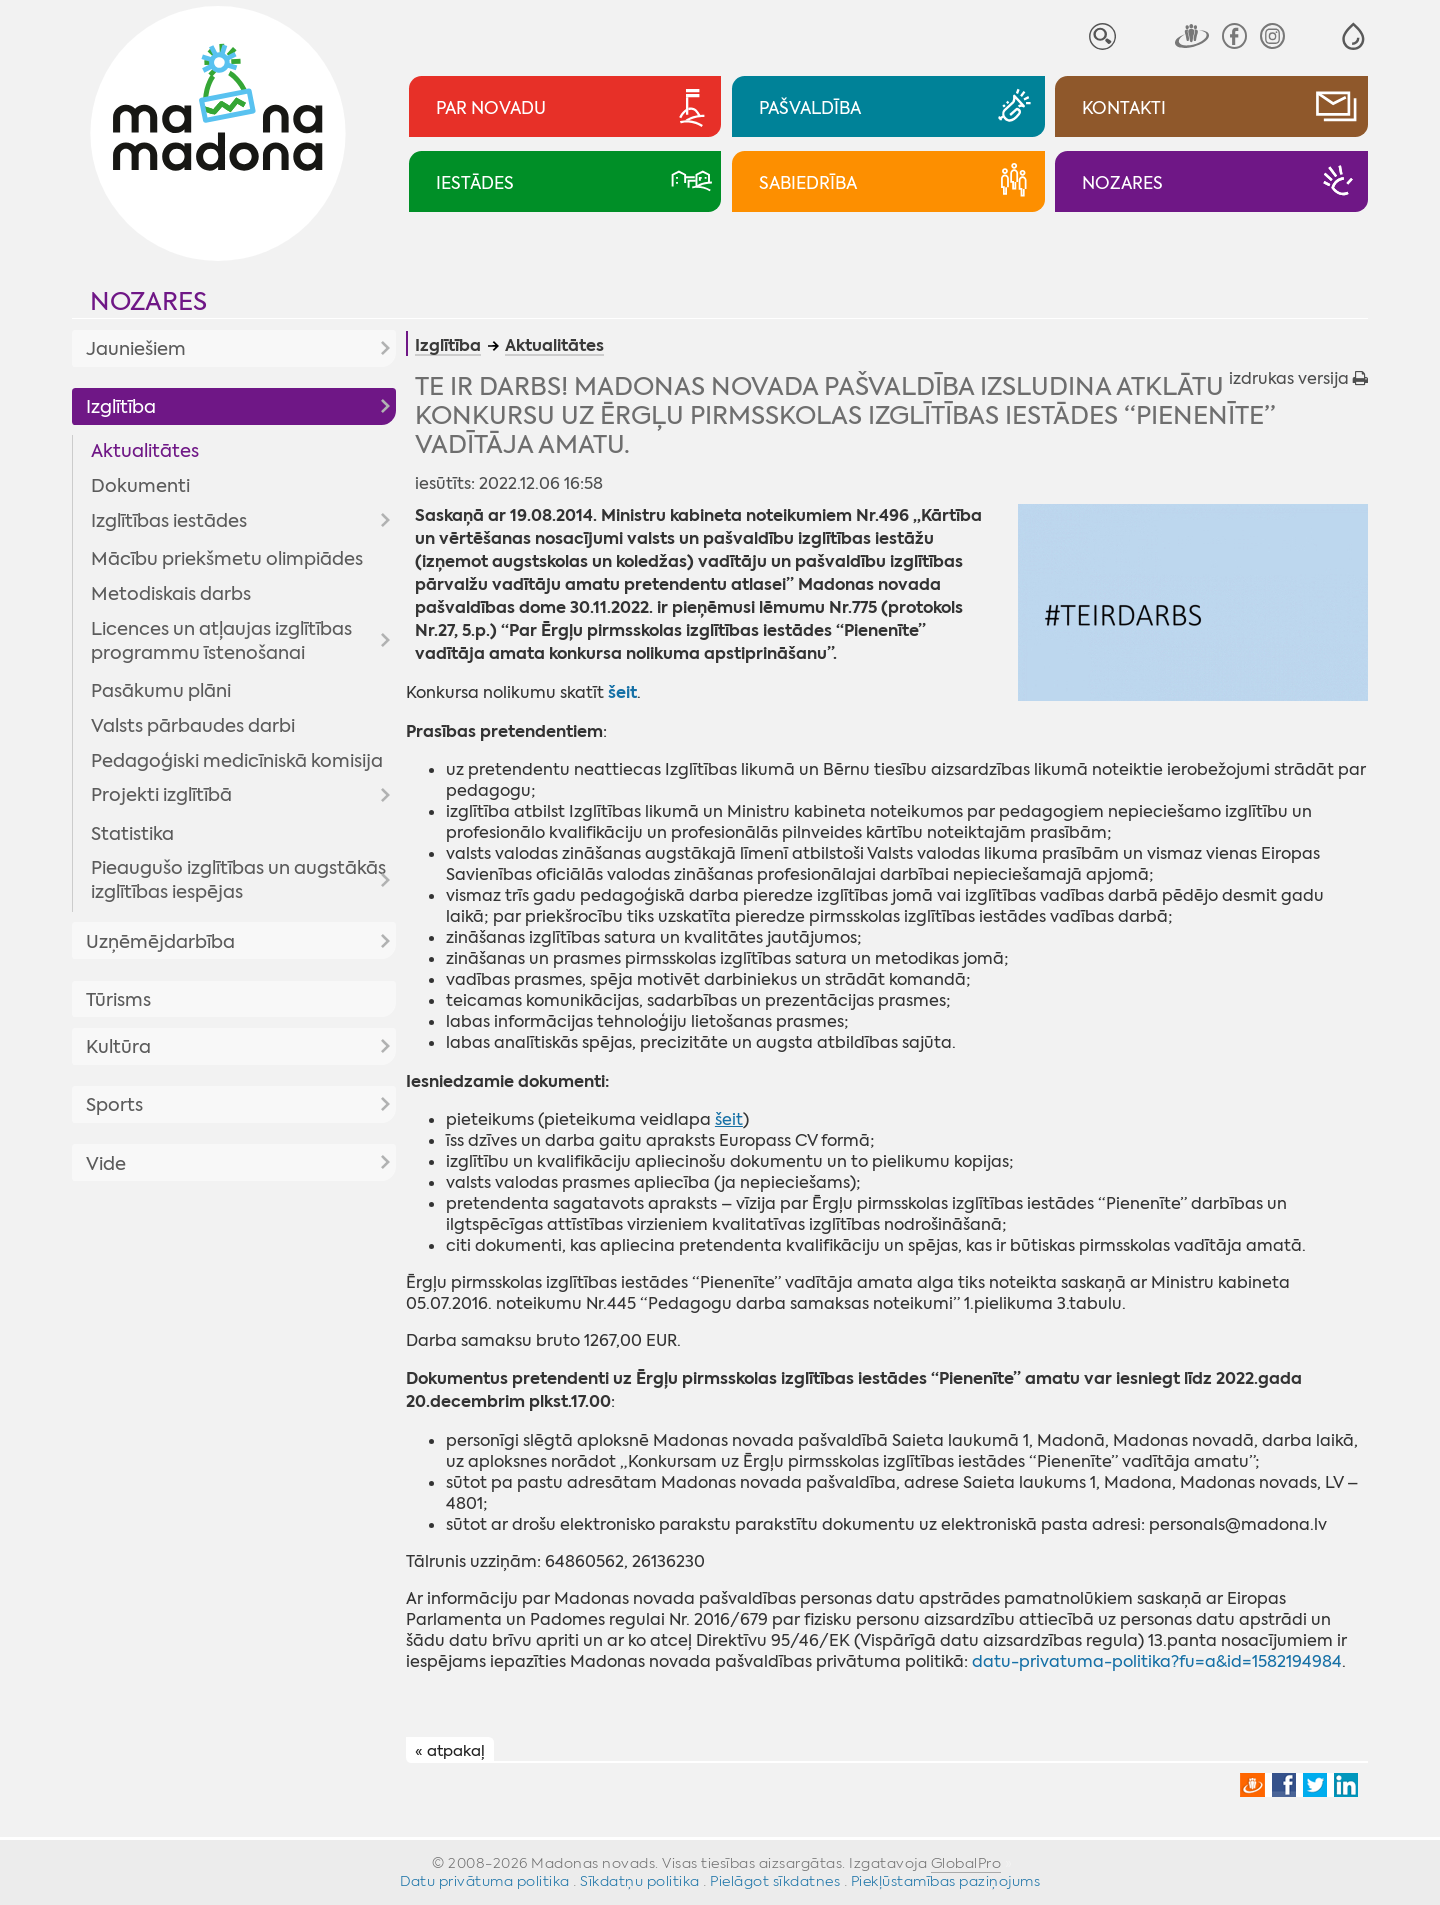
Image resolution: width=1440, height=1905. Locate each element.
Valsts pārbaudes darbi (193, 726)
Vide (106, 1164)
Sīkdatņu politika (640, 1881)
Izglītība (121, 407)
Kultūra (118, 1047)
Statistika (132, 834)
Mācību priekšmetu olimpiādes (227, 559)
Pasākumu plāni (161, 691)
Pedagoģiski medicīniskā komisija (237, 761)
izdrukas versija (1298, 378)
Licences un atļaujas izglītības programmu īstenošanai (221, 641)
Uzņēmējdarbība (160, 942)
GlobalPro (966, 1863)
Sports (114, 1105)
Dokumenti (140, 486)
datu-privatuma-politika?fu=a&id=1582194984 (1157, 1661)
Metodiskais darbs (171, 594)
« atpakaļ (450, 1751)
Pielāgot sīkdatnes (775, 1881)
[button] (1353, 36)
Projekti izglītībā (161, 795)
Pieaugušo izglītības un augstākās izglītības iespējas (238, 880)
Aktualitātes (145, 451)
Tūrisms (118, 1000)
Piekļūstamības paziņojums (946, 1881)
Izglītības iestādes (169, 521)
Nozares (148, 301)
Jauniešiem (136, 349)
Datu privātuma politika (485, 1881)
